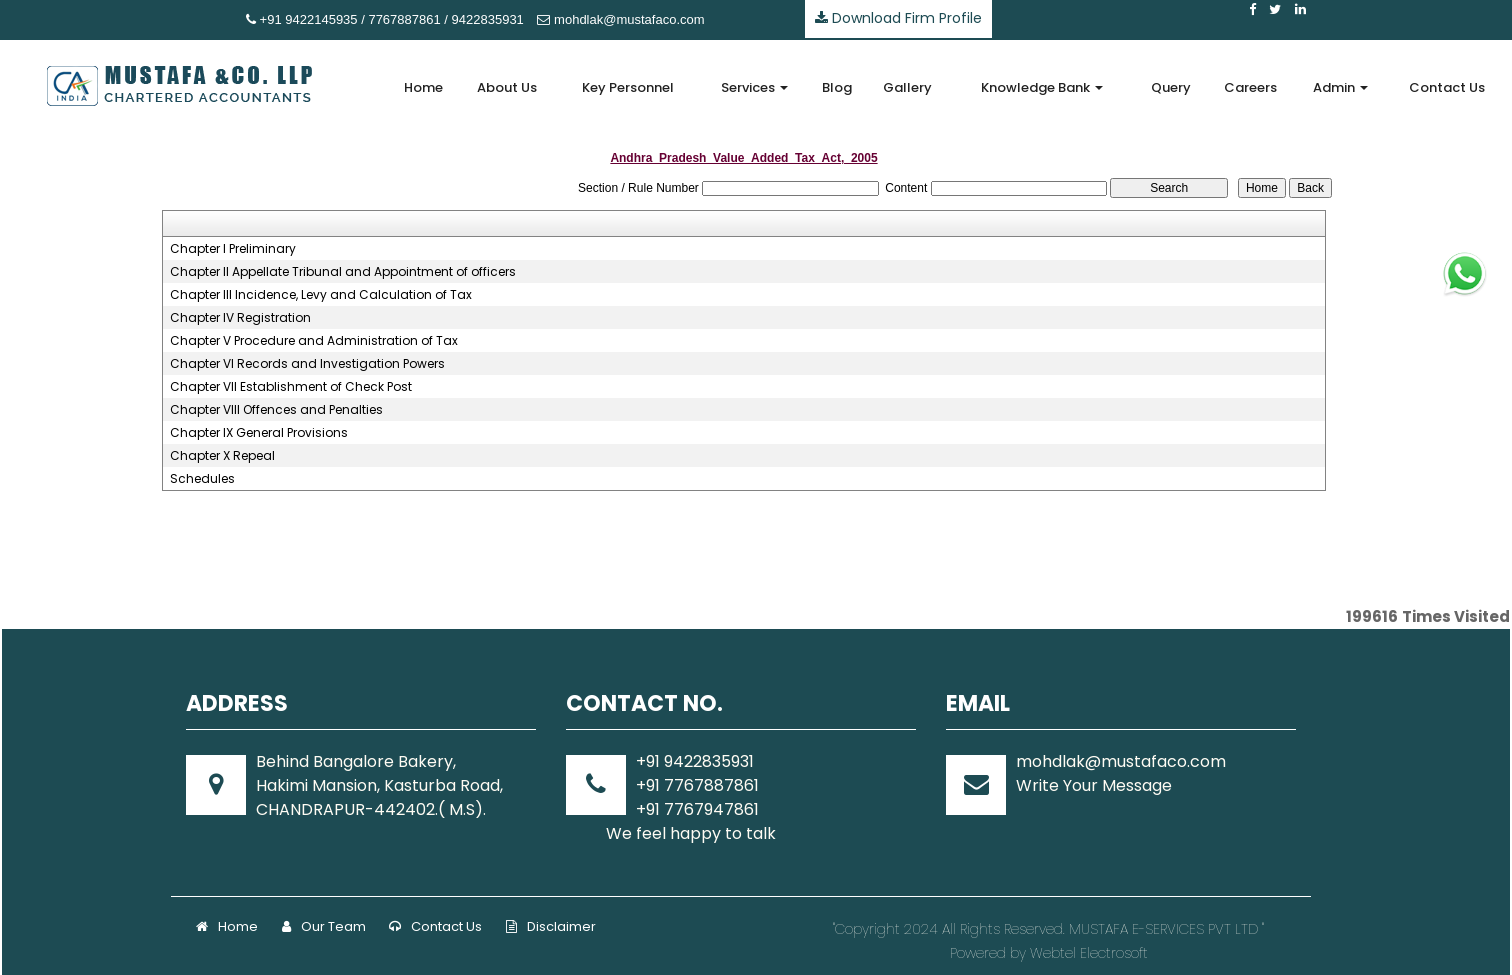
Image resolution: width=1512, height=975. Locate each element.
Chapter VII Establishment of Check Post (291, 387)
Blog (837, 87)
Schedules (202, 479)
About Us (507, 87)
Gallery (907, 87)
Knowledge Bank (1042, 87)
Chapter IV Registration (240, 318)
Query (1171, 87)
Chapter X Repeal (222, 456)
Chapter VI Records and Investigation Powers (307, 364)
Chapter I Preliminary (233, 249)
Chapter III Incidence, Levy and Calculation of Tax (321, 295)
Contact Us (1447, 87)
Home (423, 87)
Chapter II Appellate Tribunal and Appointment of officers (343, 272)
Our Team (324, 926)
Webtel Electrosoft (1089, 953)
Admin (1340, 87)
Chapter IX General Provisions (259, 433)
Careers (1250, 87)
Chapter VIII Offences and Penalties (276, 410)
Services (754, 87)
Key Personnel (628, 87)
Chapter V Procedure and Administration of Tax (314, 341)
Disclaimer (551, 926)
